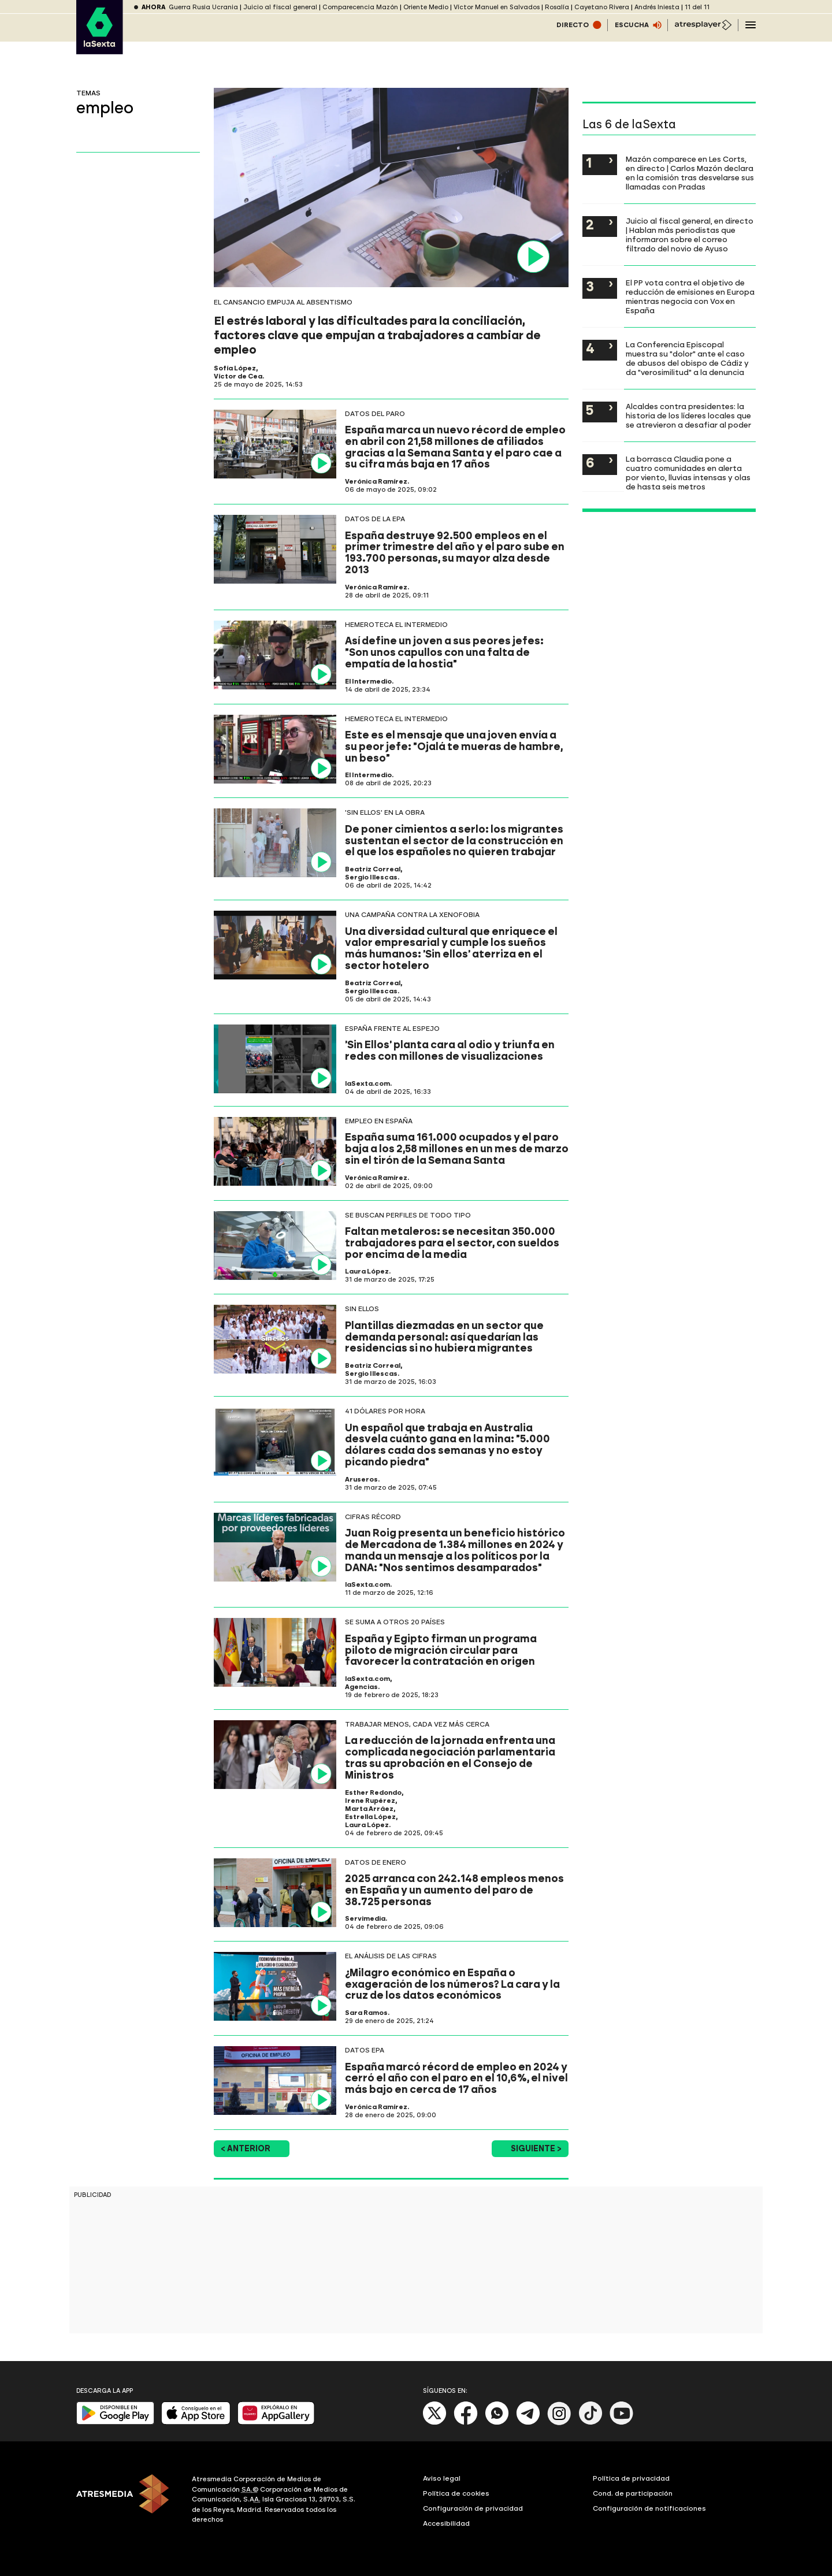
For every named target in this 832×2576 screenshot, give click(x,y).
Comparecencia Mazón (360, 7)
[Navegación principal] (750, 24)
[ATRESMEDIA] (127, 2500)
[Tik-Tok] (590, 2422)
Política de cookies (456, 2493)
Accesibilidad (446, 2523)
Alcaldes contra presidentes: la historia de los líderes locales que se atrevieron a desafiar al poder (688, 415)
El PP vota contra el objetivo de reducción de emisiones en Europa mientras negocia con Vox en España (690, 296)
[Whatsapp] (497, 2422)
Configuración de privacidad (473, 2508)
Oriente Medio (425, 7)
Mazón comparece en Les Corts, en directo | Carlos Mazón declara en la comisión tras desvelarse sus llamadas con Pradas (690, 172)
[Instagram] (559, 2422)
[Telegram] (528, 2422)
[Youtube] (622, 2422)
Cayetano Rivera (601, 7)
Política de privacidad (631, 2478)
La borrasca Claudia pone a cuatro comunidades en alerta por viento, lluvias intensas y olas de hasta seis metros (688, 472)
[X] (435, 2422)
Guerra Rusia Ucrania (203, 7)
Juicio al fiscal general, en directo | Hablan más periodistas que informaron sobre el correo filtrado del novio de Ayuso (689, 234)
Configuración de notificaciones (649, 2508)
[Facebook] (466, 2422)
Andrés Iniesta (656, 7)
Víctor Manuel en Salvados (497, 7)
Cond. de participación (633, 2493)
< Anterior (245, 2149)
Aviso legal (441, 2478)
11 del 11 (697, 7)
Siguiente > (536, 2149)
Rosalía (557, 7)
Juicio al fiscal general (280, 7)
